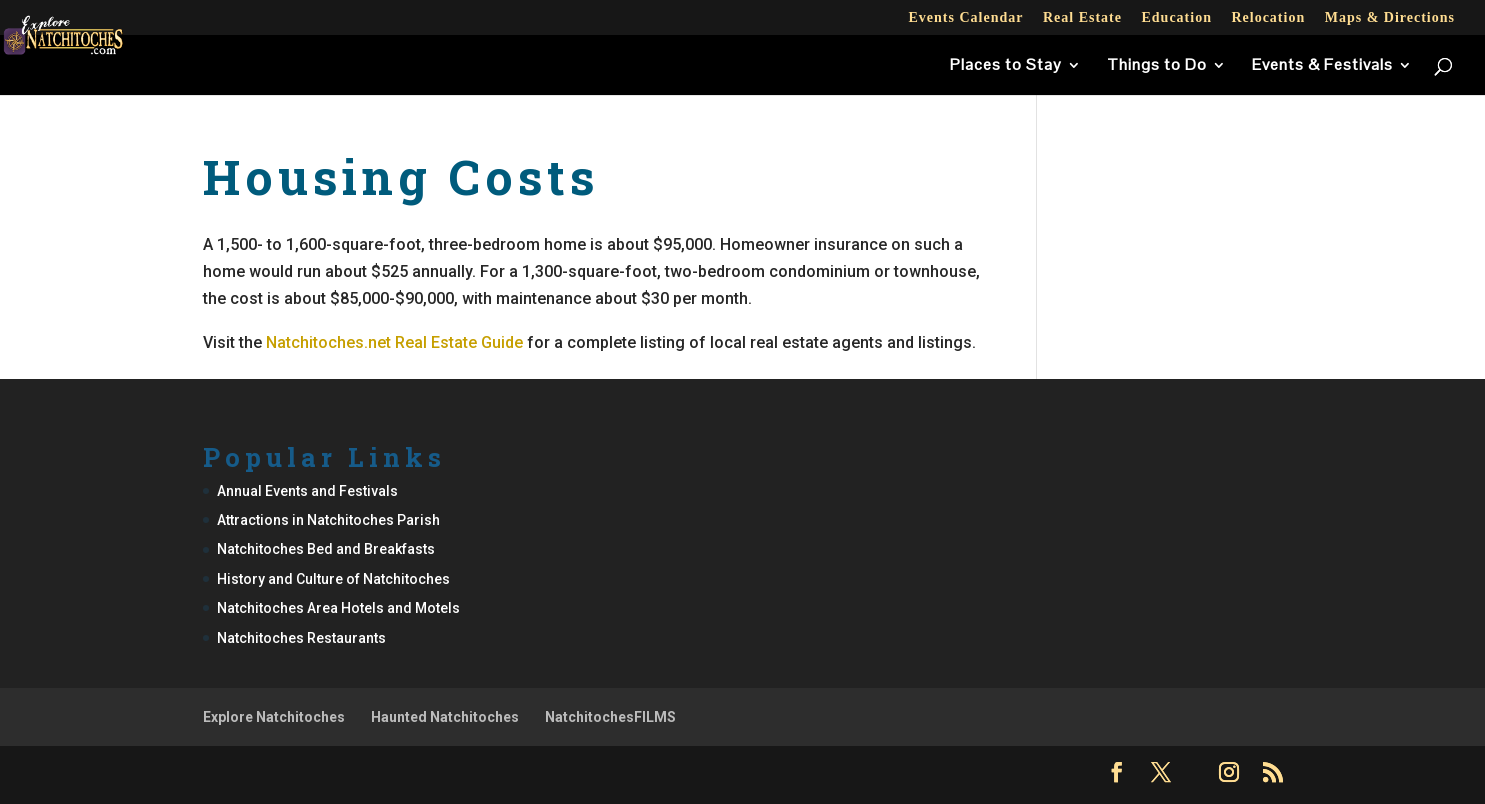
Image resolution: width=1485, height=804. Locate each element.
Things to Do (1157, 66)
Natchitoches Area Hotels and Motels (338, 608)
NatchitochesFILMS (610, 717)
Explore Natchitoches (274, 717)
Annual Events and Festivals (307, 491)
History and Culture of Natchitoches (333, 579)
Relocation (1268, 18)
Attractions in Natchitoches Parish (328, 520)
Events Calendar (965, 18)
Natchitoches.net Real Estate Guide (394, 342)
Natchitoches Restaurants (301, 638)
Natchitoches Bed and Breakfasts (326, 549)
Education (1176, 18)
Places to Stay (1006, 66)
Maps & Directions (1390, 18)
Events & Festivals (1322, 66)
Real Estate (1082, 18)
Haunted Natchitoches (445, 717)
